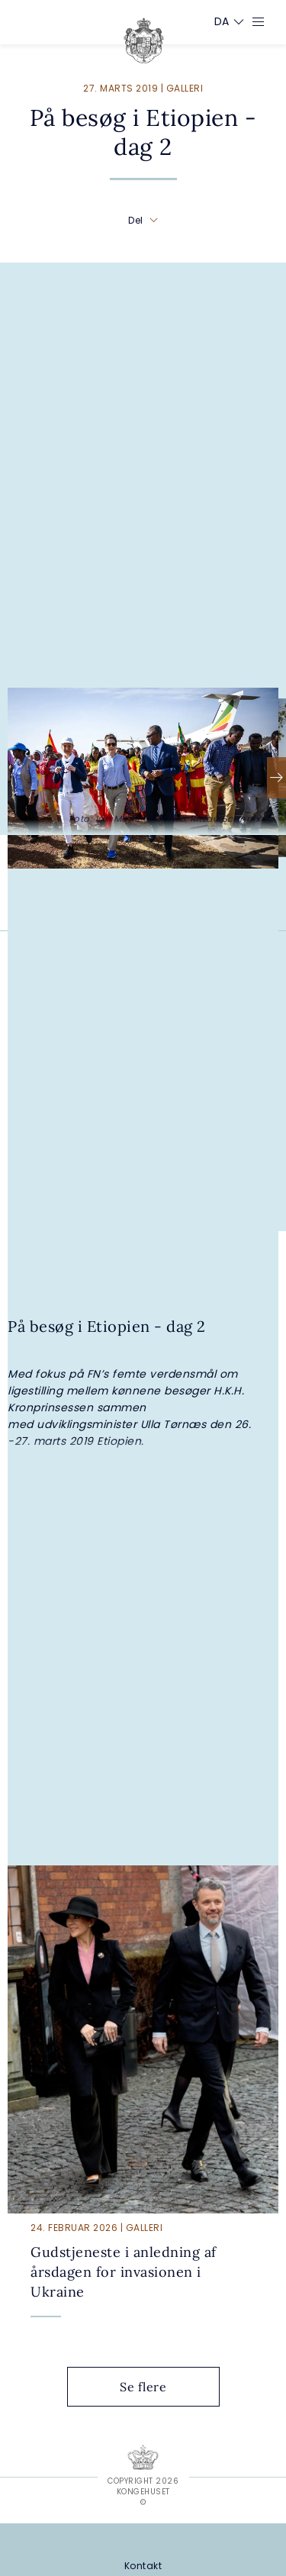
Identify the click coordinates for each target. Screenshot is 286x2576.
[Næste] (276, 777)
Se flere (155, 2387)
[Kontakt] (143, 2566)
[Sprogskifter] (222, 21)
